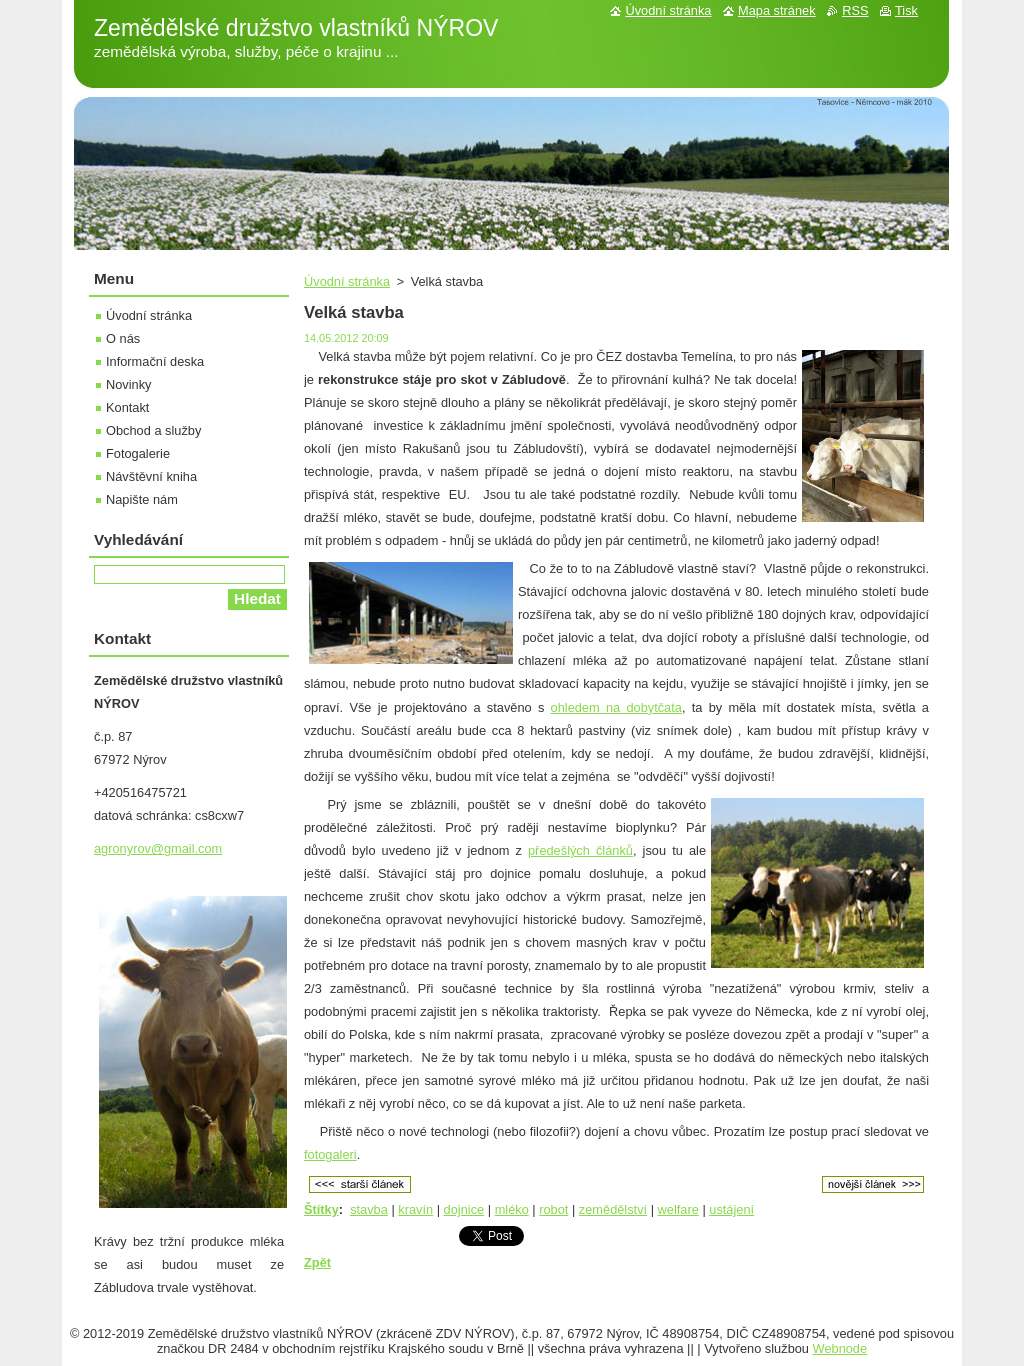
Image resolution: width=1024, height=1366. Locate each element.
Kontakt (127, 407)
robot (553, 1209)
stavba (369, 1209)
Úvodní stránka (347, 281)
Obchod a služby (153, 430)
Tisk (906, 10)
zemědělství (613, 1209)
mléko (512, 1209)
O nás (123, 338)
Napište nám (142, 499)
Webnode (840, 1348)
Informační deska (155, 361)
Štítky (321, 1209)
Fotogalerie (138, 453)
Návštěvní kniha (151, 476)
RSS (855, 10)
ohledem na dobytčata (616, 707)
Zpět (317, 1262)
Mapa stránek (777, 10)
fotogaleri (330, 1154)
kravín (415, 1209)
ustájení (731, 1209)
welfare (678, 1209)
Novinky (129, 384)
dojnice (464, 1209)
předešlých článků (580, 850)
